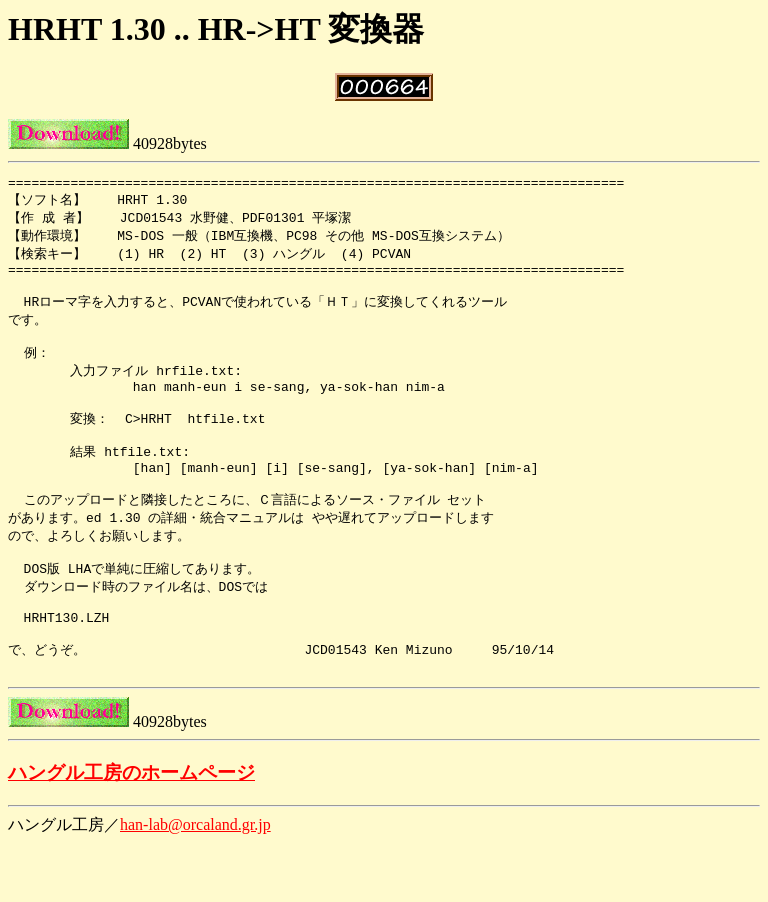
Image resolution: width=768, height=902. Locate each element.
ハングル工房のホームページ (131, 830)
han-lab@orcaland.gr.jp (195, 882)
